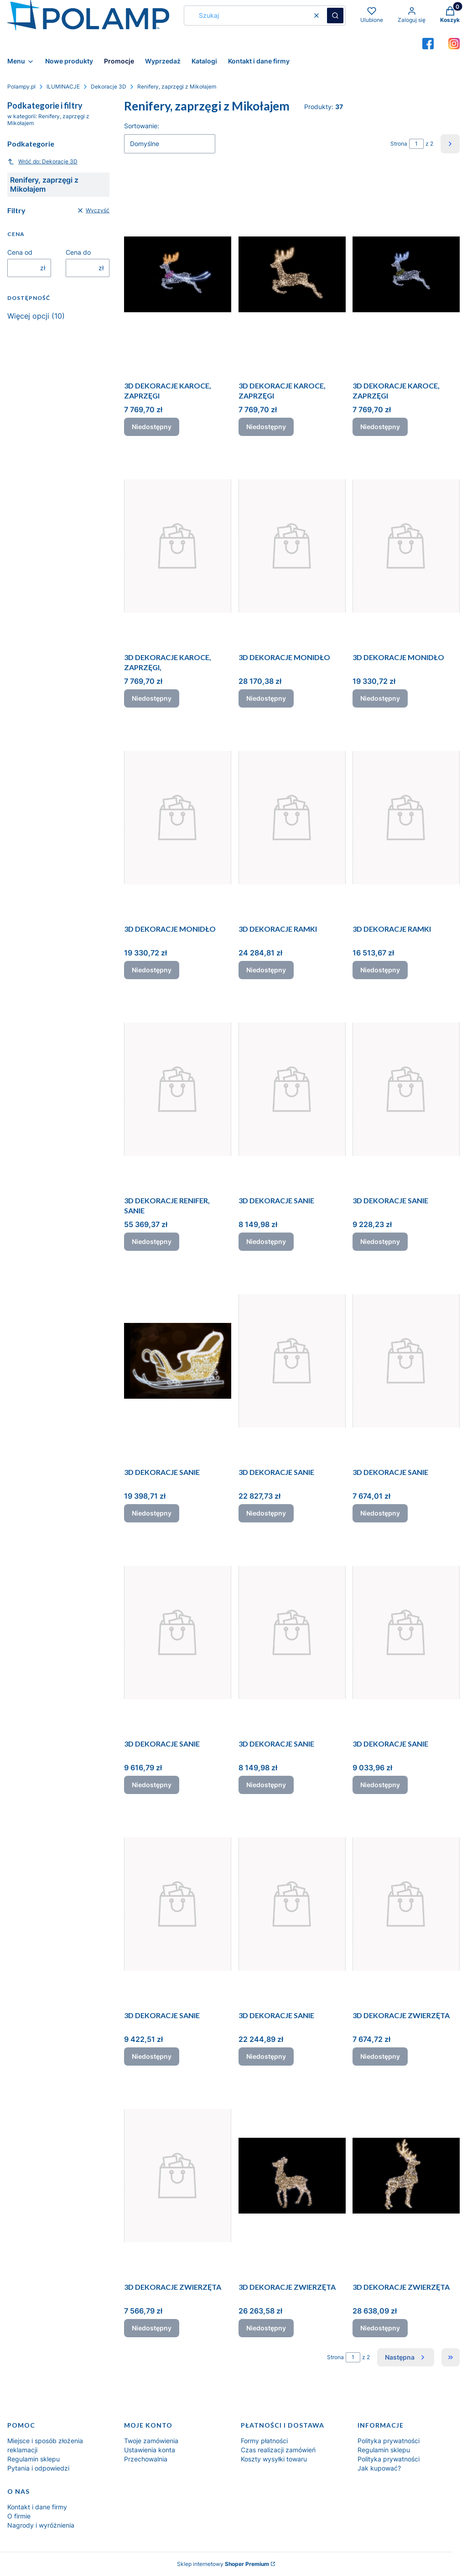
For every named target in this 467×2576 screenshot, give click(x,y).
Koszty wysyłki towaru (274, 2459)
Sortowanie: (141, 126)
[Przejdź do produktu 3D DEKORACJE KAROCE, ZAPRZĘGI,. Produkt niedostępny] (177, 546)
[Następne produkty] (405, 2357)
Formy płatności (264, 2441)
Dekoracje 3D (108, 86)
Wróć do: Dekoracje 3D (42, 161)
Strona (398, 143)
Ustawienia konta (149, 2450)
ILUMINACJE (63, 86)
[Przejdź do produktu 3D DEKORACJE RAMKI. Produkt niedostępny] (292, 817)
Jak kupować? (379, 2468)
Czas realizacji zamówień (278, 2450)
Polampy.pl (21, 86)
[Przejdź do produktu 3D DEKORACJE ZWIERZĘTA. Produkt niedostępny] (406, 1904)
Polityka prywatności (389, 2441)
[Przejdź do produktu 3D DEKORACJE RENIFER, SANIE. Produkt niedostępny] (177, 1089)
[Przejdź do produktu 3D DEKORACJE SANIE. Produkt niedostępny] (292, 1089)
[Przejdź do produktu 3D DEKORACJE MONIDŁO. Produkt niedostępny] (292, 546)
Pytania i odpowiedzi (38, 2468)
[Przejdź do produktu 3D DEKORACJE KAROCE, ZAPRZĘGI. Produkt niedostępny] (177, 274)
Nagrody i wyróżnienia (40, 2525)
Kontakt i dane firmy (37, 2507)
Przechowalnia (145, 2459)
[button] (335, 15)
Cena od (19, 252)
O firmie (19, 2516)
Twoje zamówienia (151, 2441)
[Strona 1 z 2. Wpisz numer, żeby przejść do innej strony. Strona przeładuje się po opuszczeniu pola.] (416, 144)
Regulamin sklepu (33, 2459)
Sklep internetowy (223, 2563)
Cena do (78, 252)
